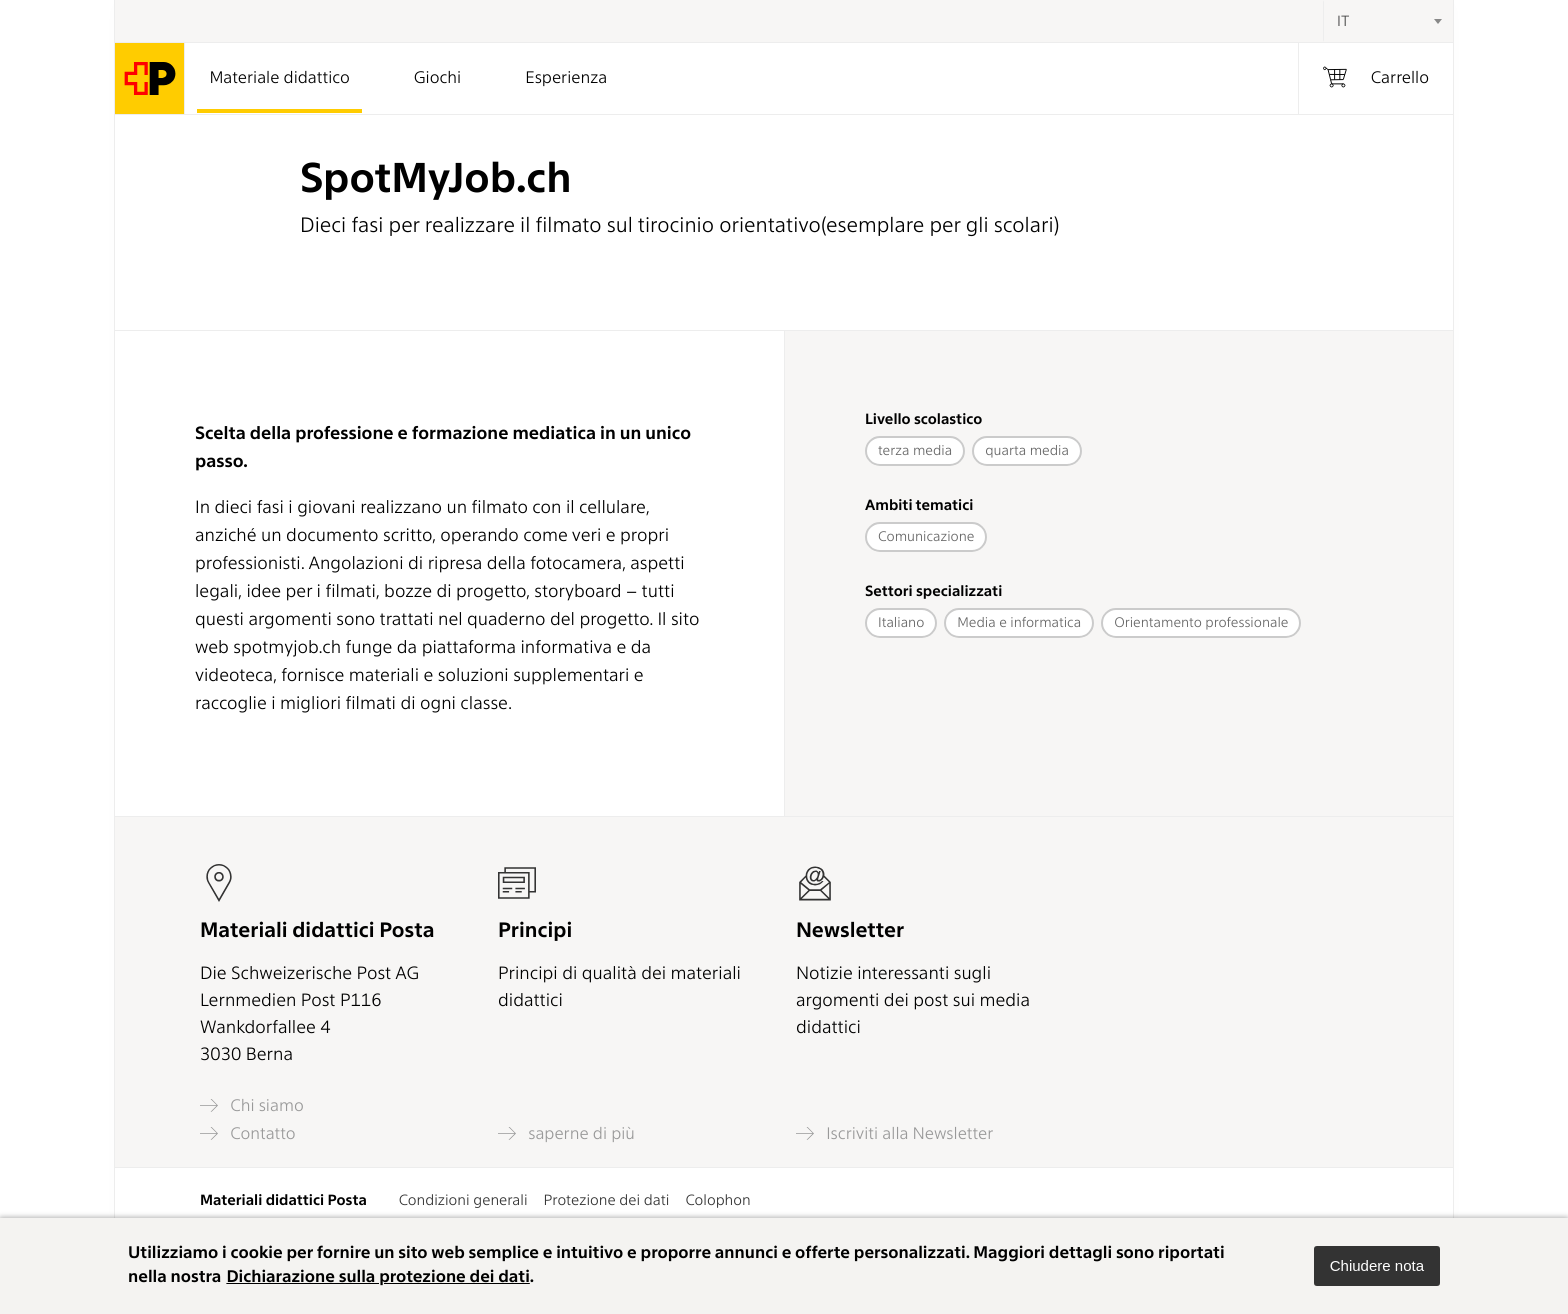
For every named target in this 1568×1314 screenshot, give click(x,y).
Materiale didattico (279, 78)
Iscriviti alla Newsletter (894, 1133)
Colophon (717, 1200)
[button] (1377, 1266)
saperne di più (566, 1133)
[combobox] (1388, 21)
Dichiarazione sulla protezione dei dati (377, 1277)
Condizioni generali (463, 1200)
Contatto (248, 1133)
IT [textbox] (1343, 21)
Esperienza (566, 78)
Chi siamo (252, 1105)
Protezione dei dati (607, 1200)
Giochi (437, 78)
